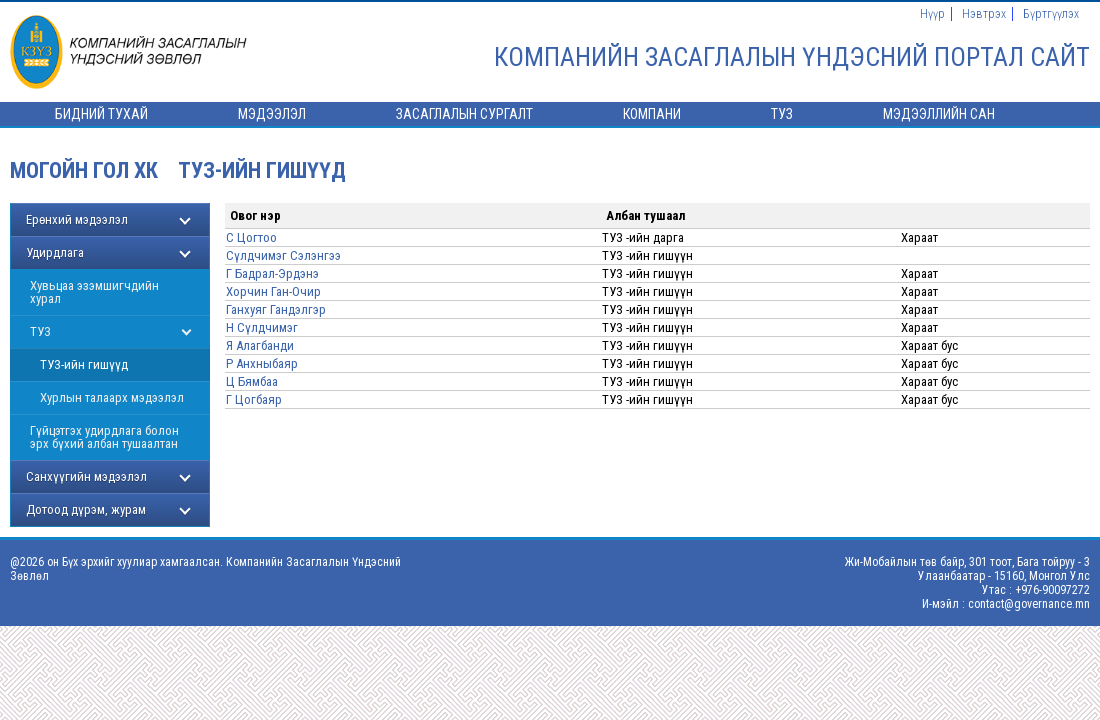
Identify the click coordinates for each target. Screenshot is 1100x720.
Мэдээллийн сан (939, 114)
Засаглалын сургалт (464, 114)
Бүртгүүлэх (1051, 14)
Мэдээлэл (272, 114)
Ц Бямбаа (252, 381)
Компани (652, 114)
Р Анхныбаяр (262, 363)
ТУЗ (782, 114)
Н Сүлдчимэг (262, 327)
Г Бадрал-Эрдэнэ (272, 273)
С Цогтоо (251, 237)
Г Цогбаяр (254, 399)
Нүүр (932, 14)
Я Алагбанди (260, 345)
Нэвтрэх (984, 14)
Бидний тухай (101, 114)
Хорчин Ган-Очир (273, 291)
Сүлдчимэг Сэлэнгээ (283, 255)
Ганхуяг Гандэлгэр (276, 309)
